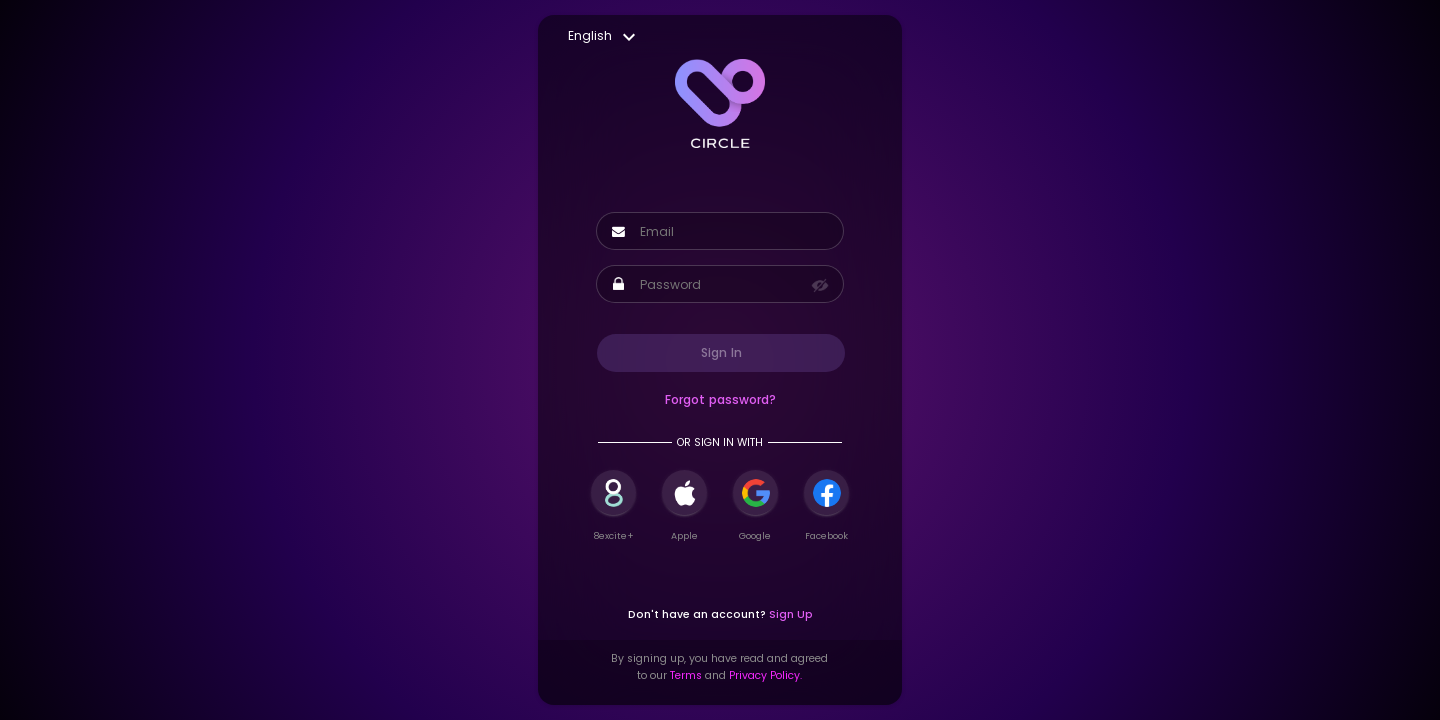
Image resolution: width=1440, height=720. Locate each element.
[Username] (732, 232)
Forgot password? (720, 399)
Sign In (721, 352)
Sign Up (791, 614)
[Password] (724, 285)
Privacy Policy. (765, 675)
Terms (686, 675)
